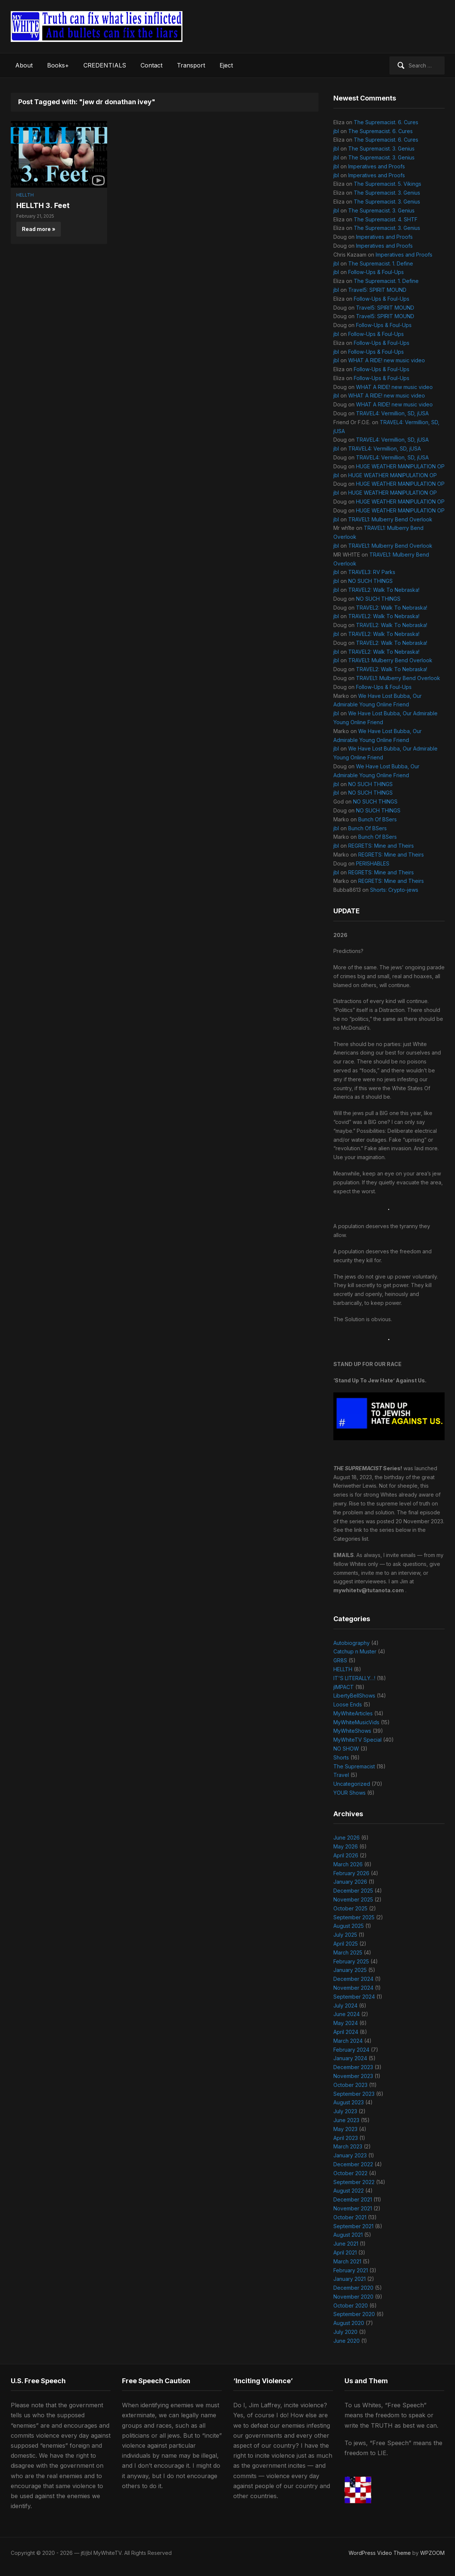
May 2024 (345, 2023)
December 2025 (353, 1890)
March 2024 (348, 2041)
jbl (336, 131)
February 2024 (351, 2049)
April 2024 (345, 2032)
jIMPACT (343, 1687)
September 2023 (354, 2094)
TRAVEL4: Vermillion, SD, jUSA (392, 413)
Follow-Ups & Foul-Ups (376, 272)
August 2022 (348, 2190)
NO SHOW (346, 1748)
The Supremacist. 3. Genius (381, 148)
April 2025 (345, 1943)
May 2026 (345, 1846)
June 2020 (346, 2341)
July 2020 (345, 2332)
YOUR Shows (349, 1793)
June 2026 (346, 1837)
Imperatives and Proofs (376, 166)
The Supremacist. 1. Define (380, 263)
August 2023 (348, 2102)
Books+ (58, 65)
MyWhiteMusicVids (356, 1722)
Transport (191, 65)
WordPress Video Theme (380, 2553)
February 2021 (350, 2270)
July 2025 (345, 1935)
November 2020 (353, 2296)
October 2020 (350, 2305)
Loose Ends (347, 1704)
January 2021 (349, 2279)
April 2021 (345, 2252)
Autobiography (351, 1643)
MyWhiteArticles (353, 1713)
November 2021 (352, 2208)
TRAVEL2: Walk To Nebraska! (383, 590)
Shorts (341, 1757)
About (24, 65)
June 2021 (345, 2243)
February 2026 (351, 1873)
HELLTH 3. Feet (43, 205)
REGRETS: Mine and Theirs (381, 845)
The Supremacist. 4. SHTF (386, 219)
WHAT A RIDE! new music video (386, 360)
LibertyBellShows (354, 1695)
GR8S (340, 1660)
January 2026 (350, 1882)
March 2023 (347, 2146)
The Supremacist (354, 1766)
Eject (226, 65)
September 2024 (354, 1996)
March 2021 (347, 2261)
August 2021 (348, 2235)
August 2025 (348, 1926)
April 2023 (345, 2138)
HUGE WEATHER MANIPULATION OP (400, 466)
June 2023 (346, 2120)
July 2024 (345, 2005)
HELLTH (25, 195)
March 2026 (348, 1864)
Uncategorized (351, 1784)
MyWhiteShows (352, 1731)
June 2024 (346, 2014)
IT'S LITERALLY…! (354, 1678)
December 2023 (353, 2067)
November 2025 (353, 1899)
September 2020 (354, 2314)
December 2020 (353, 2288)
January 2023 (350, 2155)
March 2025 (347, 1952)
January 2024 (350, 2058)
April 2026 (345, 1855)
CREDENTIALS (104, 65)
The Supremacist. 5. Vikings (387, 184)
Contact (151, 65)
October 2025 (350, 1908)
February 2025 (351, 1961)
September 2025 (354, 1917)
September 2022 (354, 2182)
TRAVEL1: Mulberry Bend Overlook (390, 519)
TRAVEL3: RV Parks (371, 572)
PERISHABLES (372, 863)
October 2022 (350, 2173)
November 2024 (353, 1988)
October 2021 (349, 2217)
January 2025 (350, 1970)
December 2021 (352, 2199)
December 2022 (353, 2164)
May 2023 (345, 2129)
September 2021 (353, 2226)
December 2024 (353, 1979)
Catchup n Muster (354, 1651)
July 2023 (345, 2111)
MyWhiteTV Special (357, 1739)
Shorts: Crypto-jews (394, 890)
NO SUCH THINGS (370, 581)
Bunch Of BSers (377, 819)
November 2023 (353, 2076)
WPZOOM (432, 2553)
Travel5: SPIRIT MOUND (377, 290)
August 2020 (348, 2323)
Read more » (38, 229)
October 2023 (350, 2085)
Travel (341, 1775)
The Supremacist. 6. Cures (386, 122)
